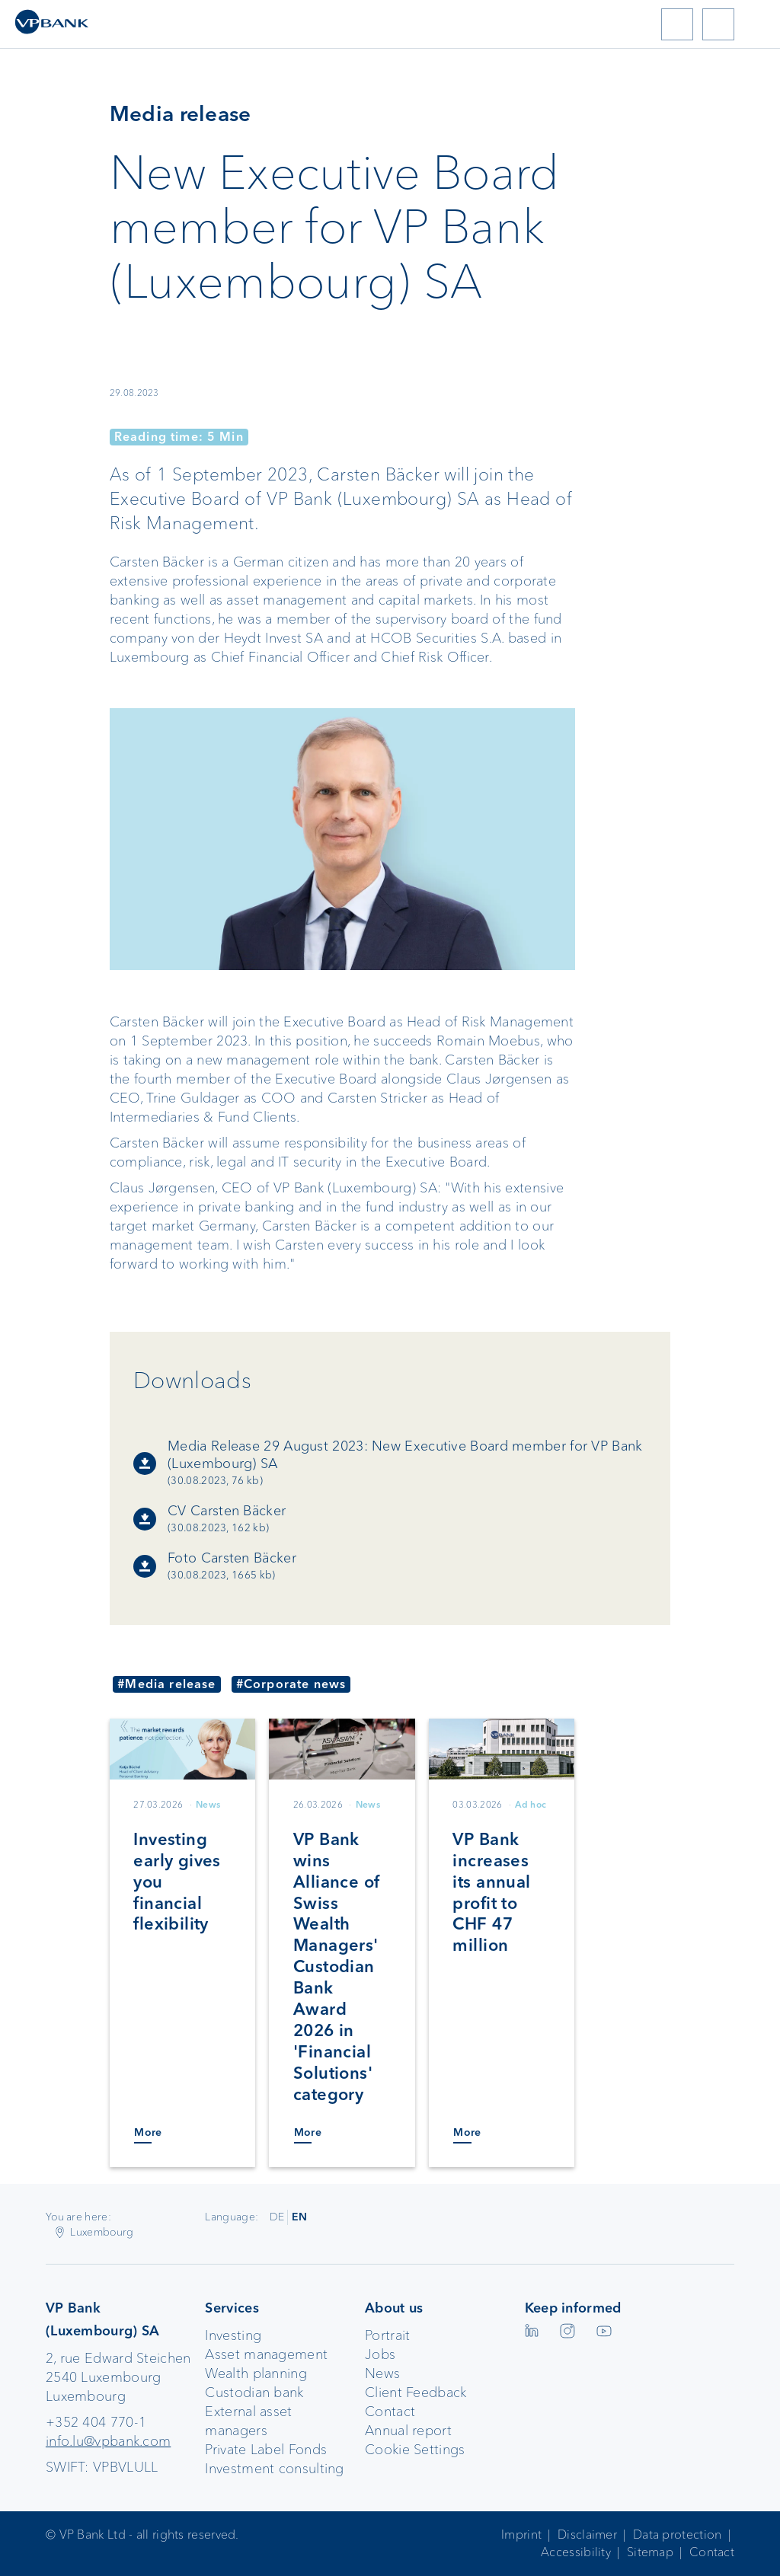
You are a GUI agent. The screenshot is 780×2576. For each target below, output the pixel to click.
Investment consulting (274, 2468)
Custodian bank (254, 2392)
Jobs (380, 2354)
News (382, 2373)
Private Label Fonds (266, 2449)
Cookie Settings (415, 2449)
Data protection (677, 2534)
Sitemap (650, 2552)
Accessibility (576, 2552)
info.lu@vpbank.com (108, 2441)
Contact (390, 2411)
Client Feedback (416, 2392)
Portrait (387, 2335)
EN (300, 2217)
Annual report (408, 2430)
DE (277, 2217)
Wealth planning (256, 2373)
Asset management (266, 2354)
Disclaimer (587, 2534)
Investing (233, 2335)
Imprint (521, 2534)
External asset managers (248, 2421)
